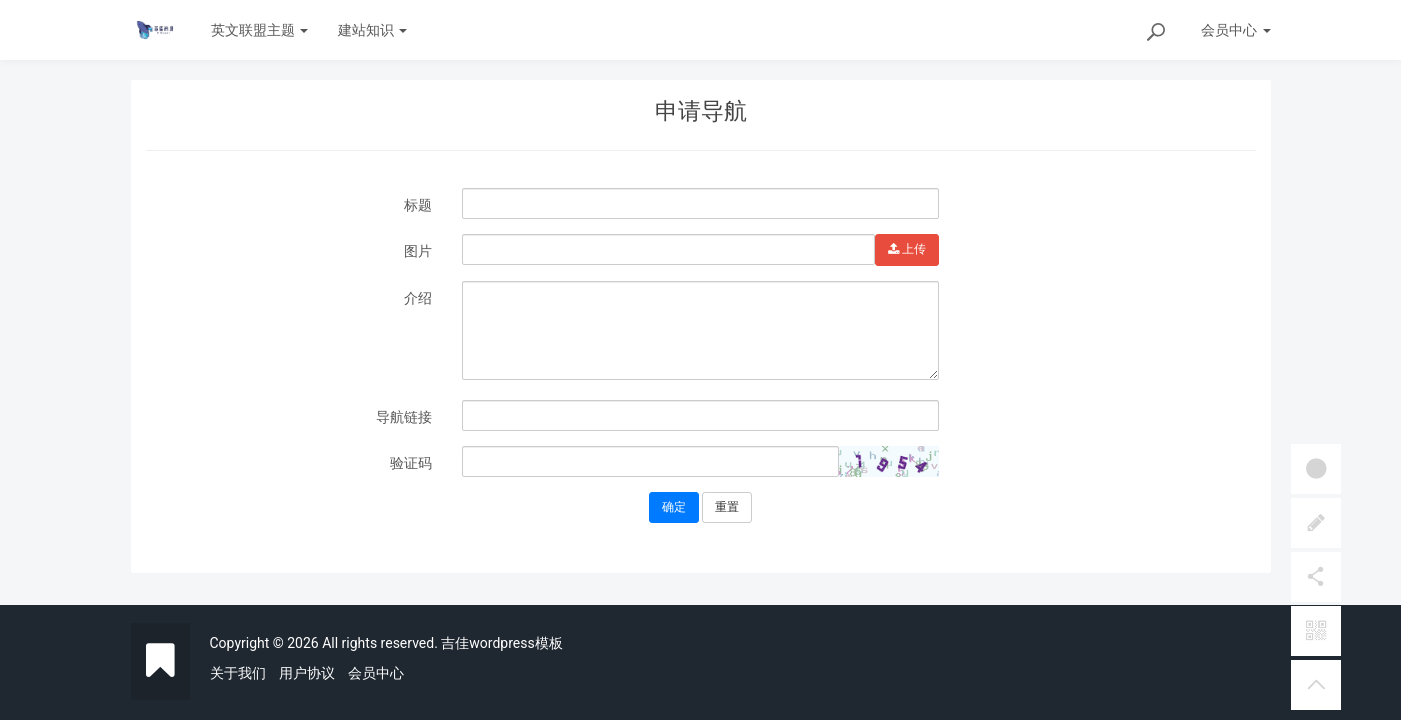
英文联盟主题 (259, 30)
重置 (727, 507)
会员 (1235, 30)
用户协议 (307, 673)
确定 (674, 507)
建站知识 (372, 30)
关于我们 (238, 673)
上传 (907, 249)
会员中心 (376, 673)
